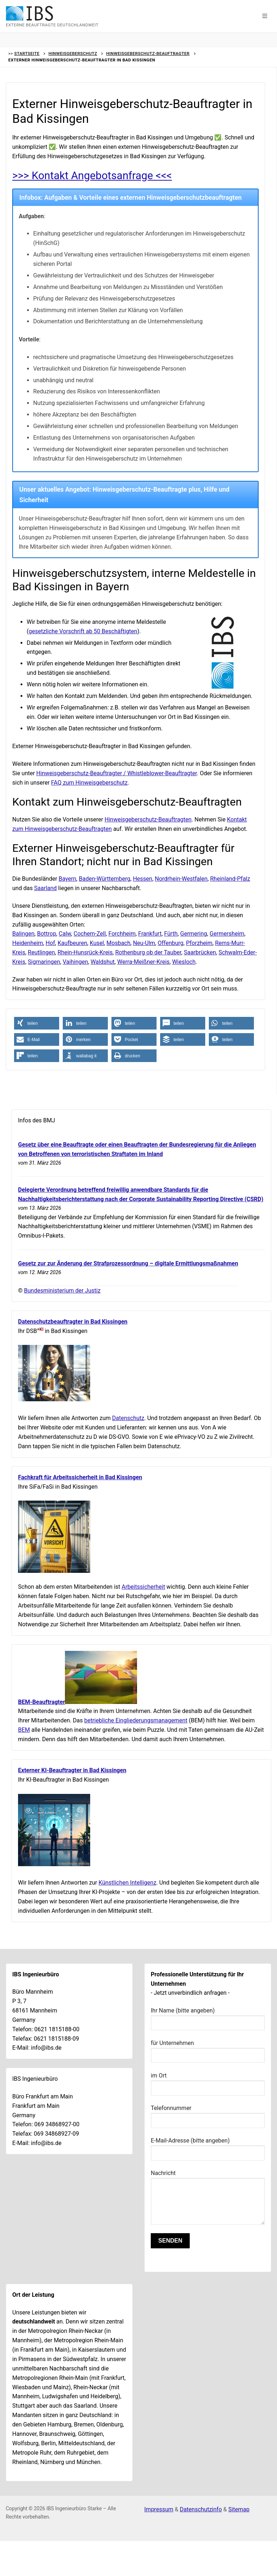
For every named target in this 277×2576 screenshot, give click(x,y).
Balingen (23, 933)
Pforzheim (199, 943)
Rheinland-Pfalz (230, 878)
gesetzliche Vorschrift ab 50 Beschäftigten (82, 631)
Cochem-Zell (90, 933)
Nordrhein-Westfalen (181, 878)
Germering (193, 933)
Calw (65, 933)
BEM (24, 1729)
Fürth (170, 933)
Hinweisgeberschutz (72, 53)
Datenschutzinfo (201, 2509)
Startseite (26, 53)
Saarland (45, 888)
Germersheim (227, 933)
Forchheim (121, 933)
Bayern (67, 878)
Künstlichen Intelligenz (127, 1882)
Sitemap (239, 2509)
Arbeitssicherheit (143, 1586)
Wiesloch (183, 961)
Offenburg (170, 943)
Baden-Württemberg (104, 878)
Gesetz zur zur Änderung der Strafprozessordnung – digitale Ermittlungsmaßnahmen (128, 1263)
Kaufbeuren (72, 943)
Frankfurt (150, 933)
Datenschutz (128, 1418)
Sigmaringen (44, 961)
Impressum (158, 2509)
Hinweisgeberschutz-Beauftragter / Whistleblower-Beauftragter (116, 773)
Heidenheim (27, 943)
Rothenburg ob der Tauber (148, 952)
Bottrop (46, 933)
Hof (50, 943)
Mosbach (118, 943)
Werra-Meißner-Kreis (143, 961)
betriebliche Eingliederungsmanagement (135, 1720)
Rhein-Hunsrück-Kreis (85, 952)
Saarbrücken (200, 952)
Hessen (142, 878)
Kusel (97, 943)
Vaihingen (75, 961)
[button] (264, 16)
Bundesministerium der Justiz (62, 1290)
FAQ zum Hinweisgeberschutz (89, 782)
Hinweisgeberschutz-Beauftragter (147, 53)
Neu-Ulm (144, 943)
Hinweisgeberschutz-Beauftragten (148, 819)
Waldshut (103, 961)
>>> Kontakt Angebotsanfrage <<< (94, 175)
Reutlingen (41, 952)
